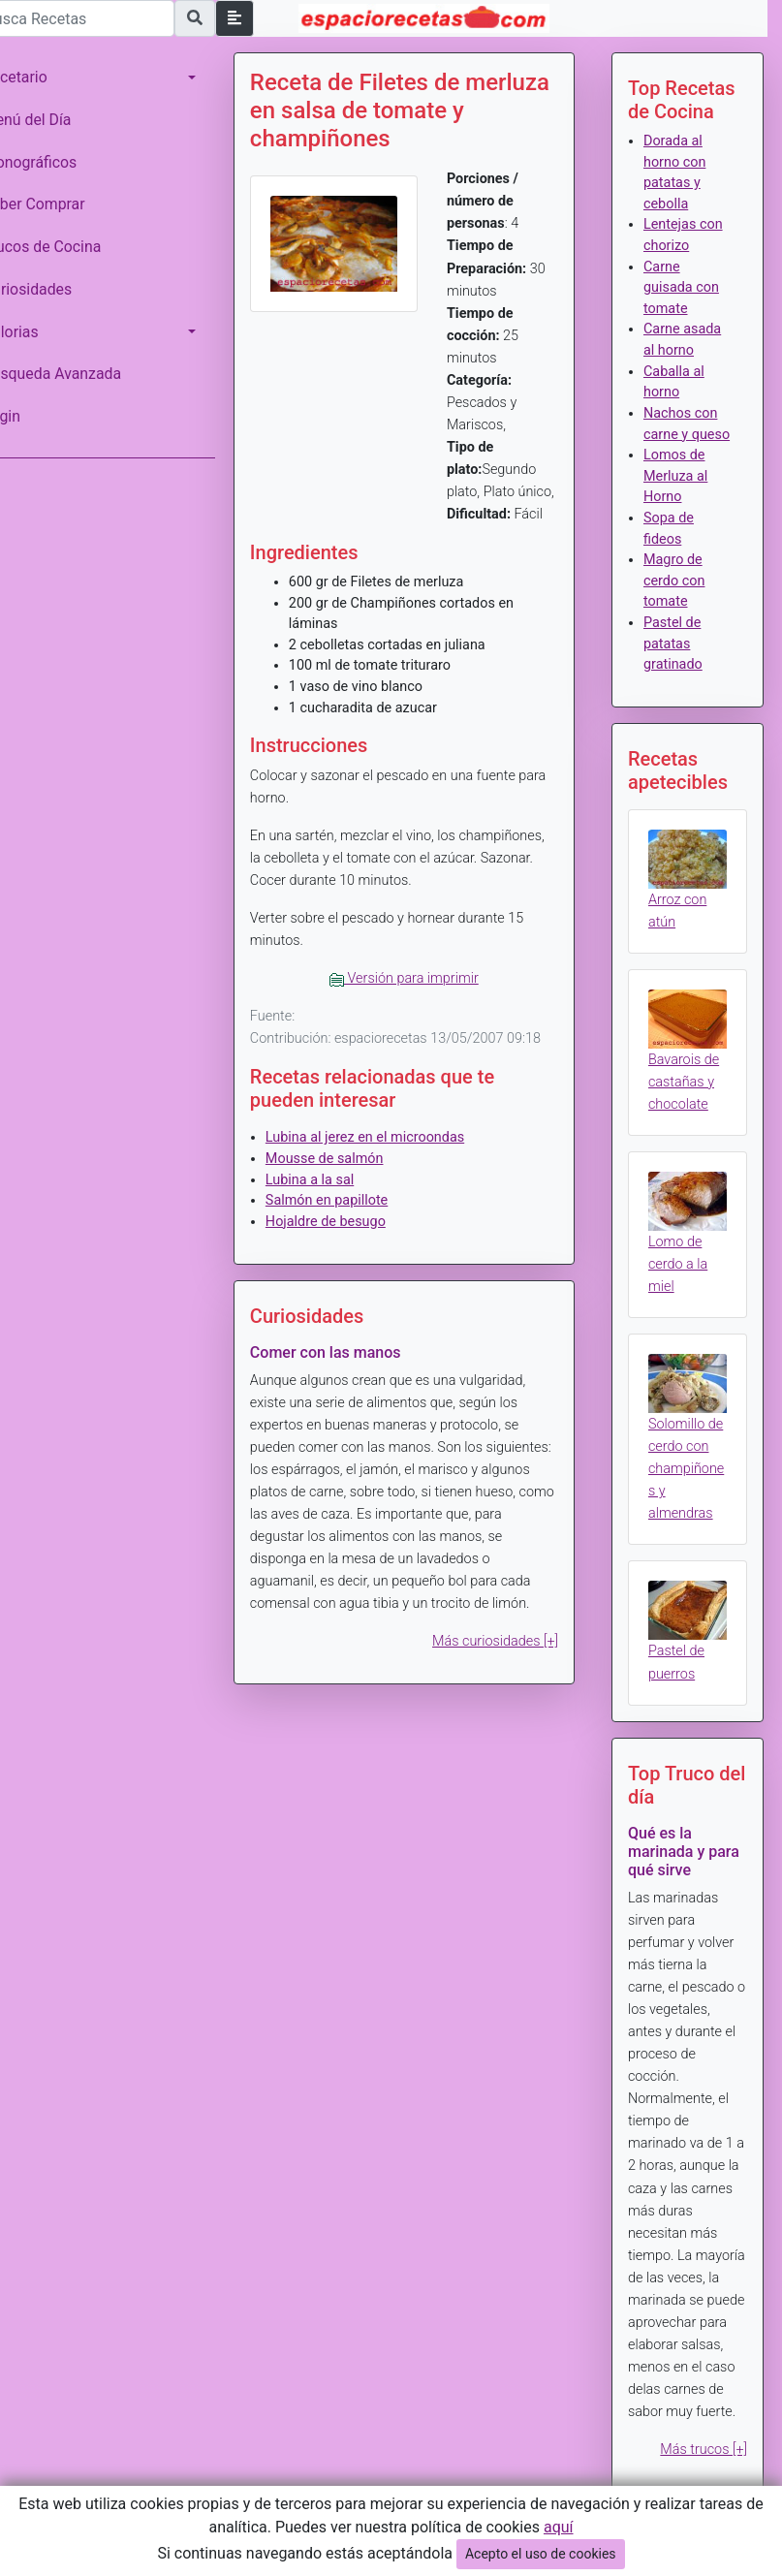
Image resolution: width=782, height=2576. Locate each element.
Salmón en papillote (354, 1245)
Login (28, 416)
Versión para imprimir (422, 1000)
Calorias (38, 332)
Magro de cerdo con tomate (683, 602)
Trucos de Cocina (69, 246)
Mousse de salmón (352, 1203)
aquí (559, 2527)
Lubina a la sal (337, 1224)
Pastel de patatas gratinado (681, 665)
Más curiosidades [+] (504, 1708)
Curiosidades (54, 289)
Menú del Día (54, 119)
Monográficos (57, 162)
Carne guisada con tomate (690, 288)
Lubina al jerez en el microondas (392, 1183)
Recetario (42, 77)
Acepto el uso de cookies (540, 2553)
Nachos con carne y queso (689, 434)
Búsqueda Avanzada (79, 373)
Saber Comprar (61, 204)
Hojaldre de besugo (353, 1266)
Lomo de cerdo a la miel (686, 1287)
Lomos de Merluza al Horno (684, 497)
